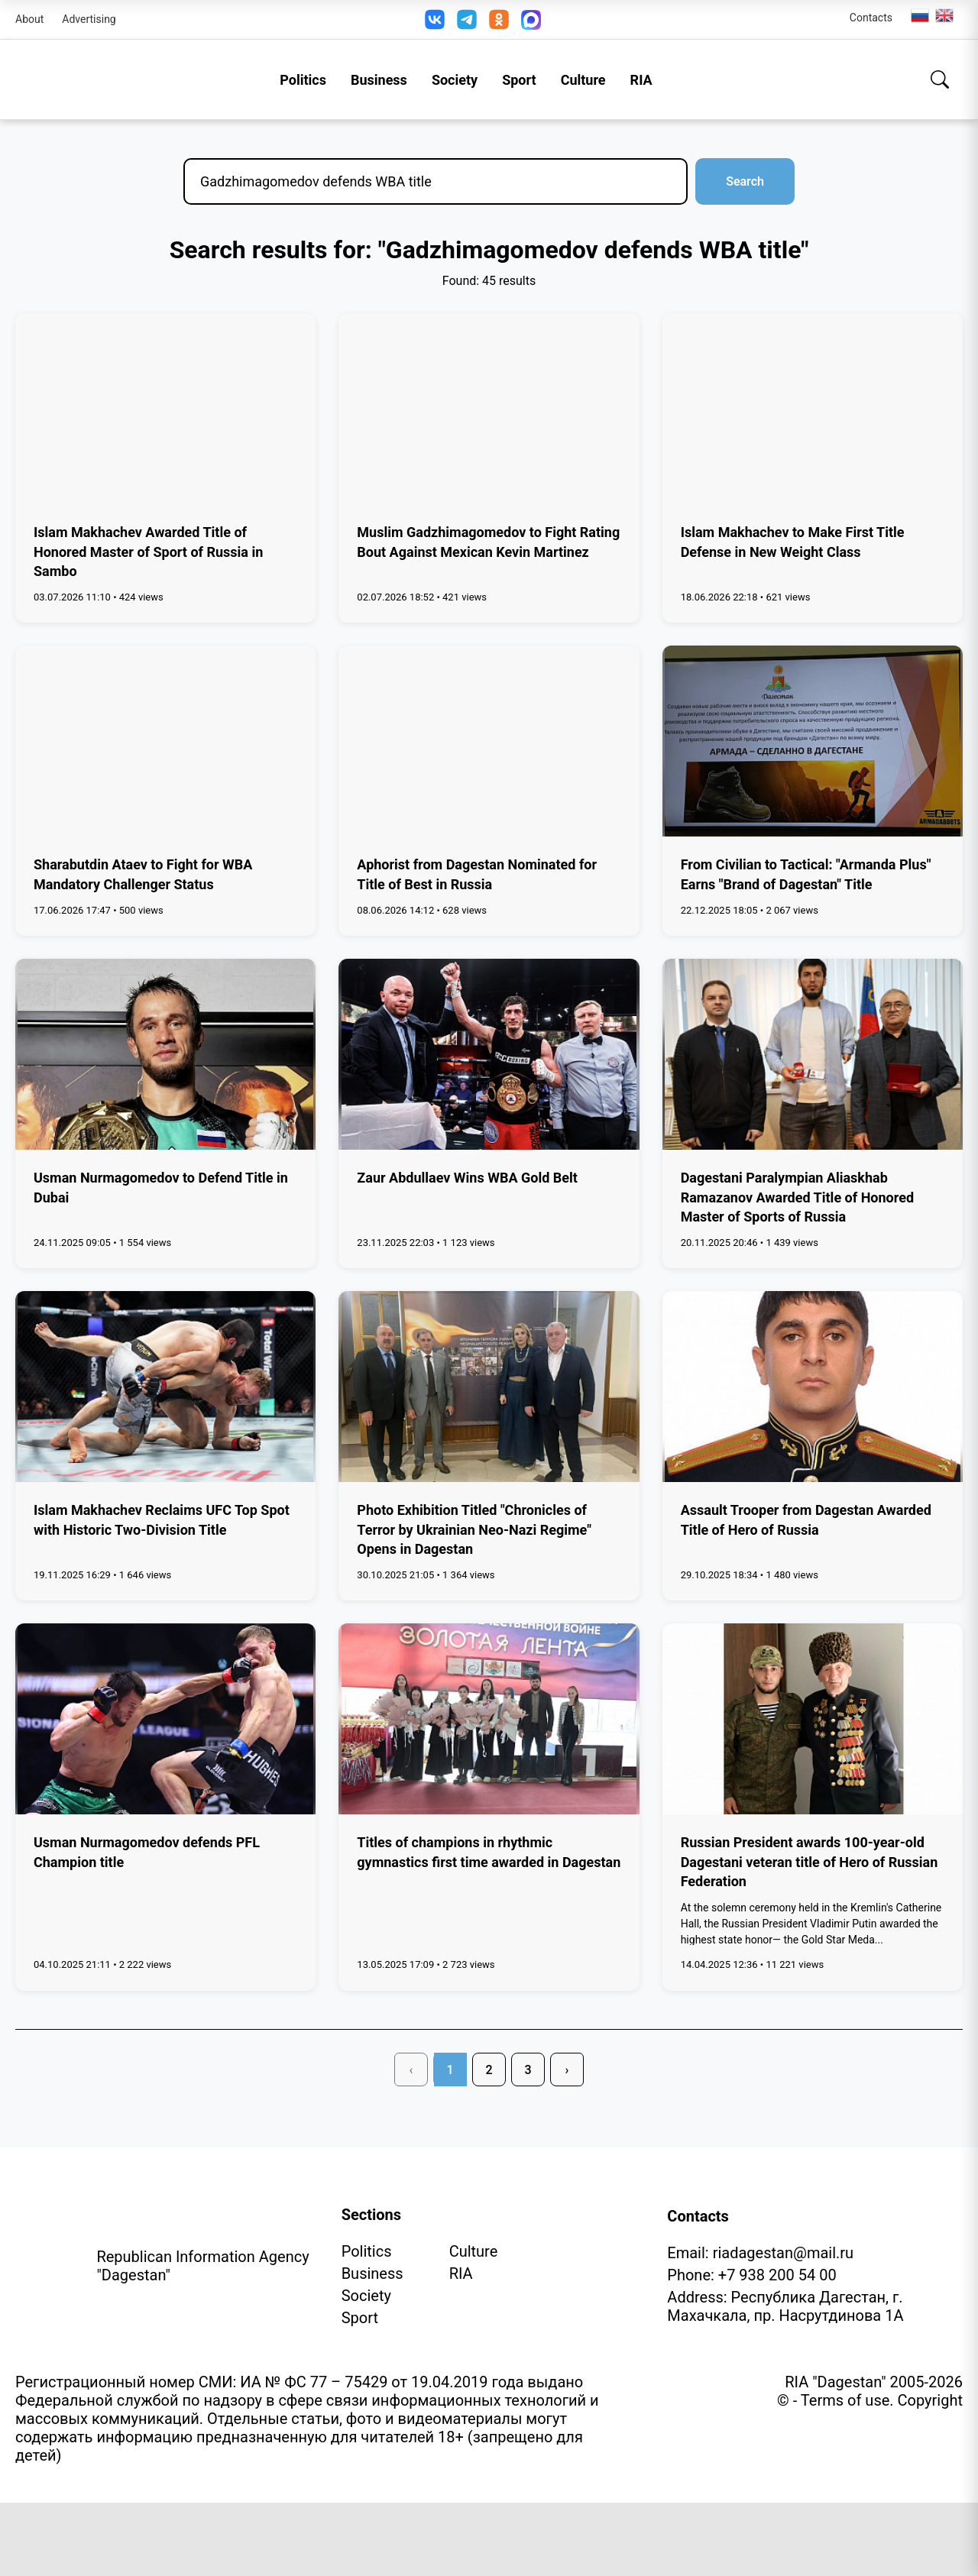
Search (745, 181)
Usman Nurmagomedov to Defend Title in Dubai (161, 1187)
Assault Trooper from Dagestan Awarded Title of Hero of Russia (806, 1519)
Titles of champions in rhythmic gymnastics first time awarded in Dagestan (488, 1851)
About (29, 19)
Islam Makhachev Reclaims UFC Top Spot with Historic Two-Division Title (162, 1519)
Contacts (871, 17)
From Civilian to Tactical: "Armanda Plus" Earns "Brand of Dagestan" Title (806, 874)
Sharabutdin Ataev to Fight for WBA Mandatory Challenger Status (143, 874)
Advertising (88, 19)
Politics (303, 80)
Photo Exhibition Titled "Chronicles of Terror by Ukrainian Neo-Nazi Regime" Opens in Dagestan (474, 1529)
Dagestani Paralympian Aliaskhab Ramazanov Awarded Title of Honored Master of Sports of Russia (797, 1197)
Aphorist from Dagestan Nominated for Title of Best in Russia (477, 874)
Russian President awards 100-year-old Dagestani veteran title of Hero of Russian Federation (809, 1861)
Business (379, 80)
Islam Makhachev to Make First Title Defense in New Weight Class (793, 541)
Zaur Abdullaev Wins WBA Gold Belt (467, 1178)
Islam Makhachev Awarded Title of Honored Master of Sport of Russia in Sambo (148, 551)
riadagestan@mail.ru (783, 2253)
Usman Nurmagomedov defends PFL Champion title (147, 1851)
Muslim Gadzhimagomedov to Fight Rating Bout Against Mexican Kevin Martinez (488, 541)
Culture (583, 80)
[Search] (940, 79)
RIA (641, 80)
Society (455, 80)
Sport (519, 80)
